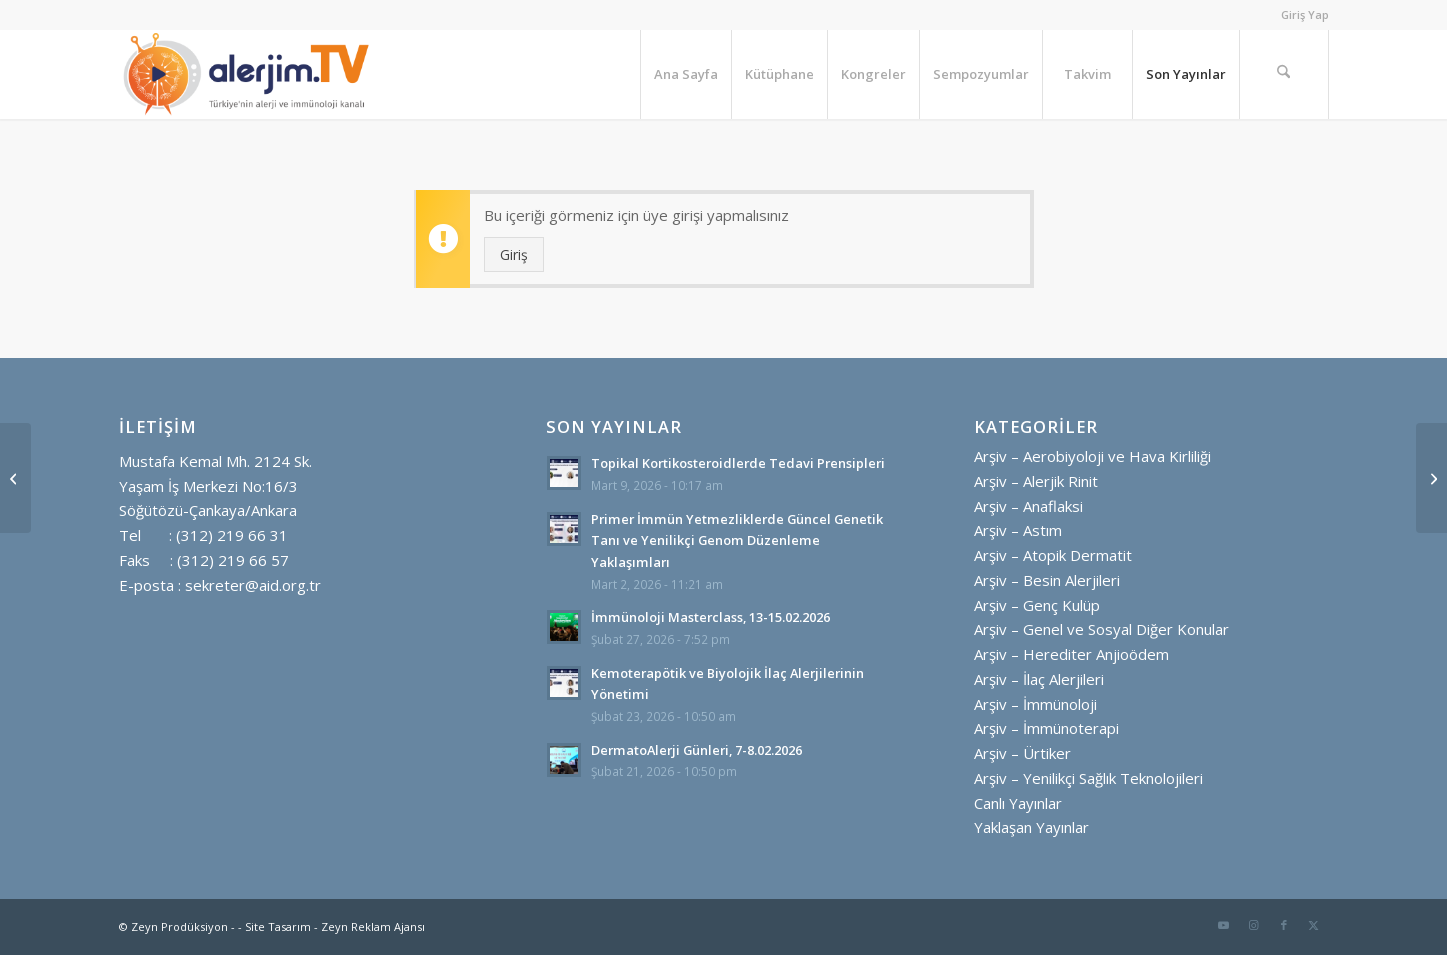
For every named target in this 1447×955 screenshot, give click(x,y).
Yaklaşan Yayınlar (1031, 827)
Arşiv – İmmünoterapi (1046, 728)
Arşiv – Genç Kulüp (1037, 605)
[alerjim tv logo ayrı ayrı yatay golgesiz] (247, 74)
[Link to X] (1314, 925)
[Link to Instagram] (1254, 925)
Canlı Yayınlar (1018, 803)
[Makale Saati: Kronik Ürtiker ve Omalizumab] (15, 478)
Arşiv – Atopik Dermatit (1053, 555)
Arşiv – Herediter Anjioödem (1071, 654)
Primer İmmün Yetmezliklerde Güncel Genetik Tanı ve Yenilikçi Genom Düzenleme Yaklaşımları (737, 540)
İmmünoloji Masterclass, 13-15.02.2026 (710, 617)
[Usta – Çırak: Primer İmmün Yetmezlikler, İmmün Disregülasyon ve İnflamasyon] (1431, 478)
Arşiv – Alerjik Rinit (1036, 481)
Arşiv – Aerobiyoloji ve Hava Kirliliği (1092, 456)
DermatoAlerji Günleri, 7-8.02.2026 (696, 750)
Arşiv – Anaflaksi (1028, 506)
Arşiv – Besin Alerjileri (1047, 580)
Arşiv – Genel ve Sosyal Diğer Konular (1101, 629)
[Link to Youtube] (1224, 925)
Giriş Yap (1305, 14)
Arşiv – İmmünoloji (1035, 704)
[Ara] (1284, 74)
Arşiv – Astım (1018, 530)
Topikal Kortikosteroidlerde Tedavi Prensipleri (738, 463)
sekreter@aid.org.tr (253, 585)
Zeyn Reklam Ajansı (373, 926)
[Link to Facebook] (1284, 925)
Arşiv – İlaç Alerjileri (1039, 679)
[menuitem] (1300, 15)
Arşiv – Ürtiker (1022, 753)
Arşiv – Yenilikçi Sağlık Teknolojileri (1088, 778)
